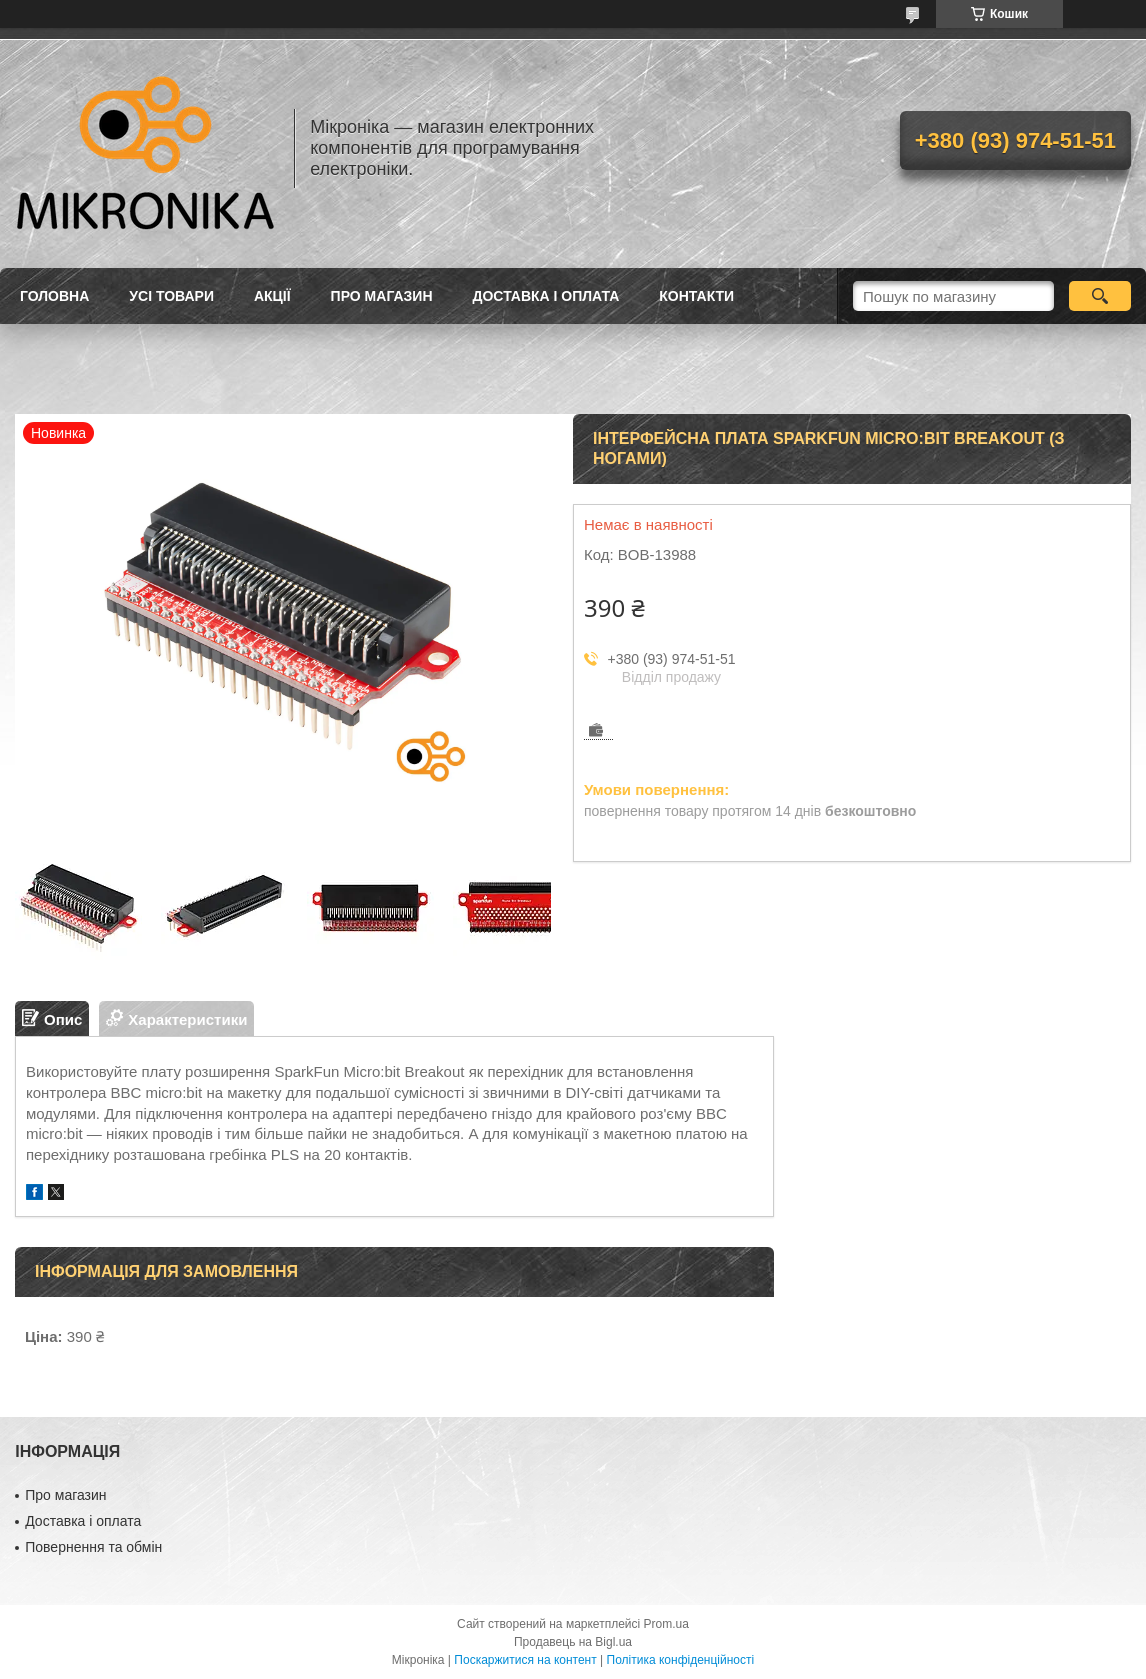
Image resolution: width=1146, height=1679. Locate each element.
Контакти (696, 296)
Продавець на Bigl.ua (573, 1642)
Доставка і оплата (546, 296)
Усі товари (171, 296)
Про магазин (382, 296)
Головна (54, 296)
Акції (272, 296)
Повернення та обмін (93, 1547)
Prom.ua (666, 1624)
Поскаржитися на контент (525, 1660)
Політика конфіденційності (681, 1660)
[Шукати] (1100, 296)
